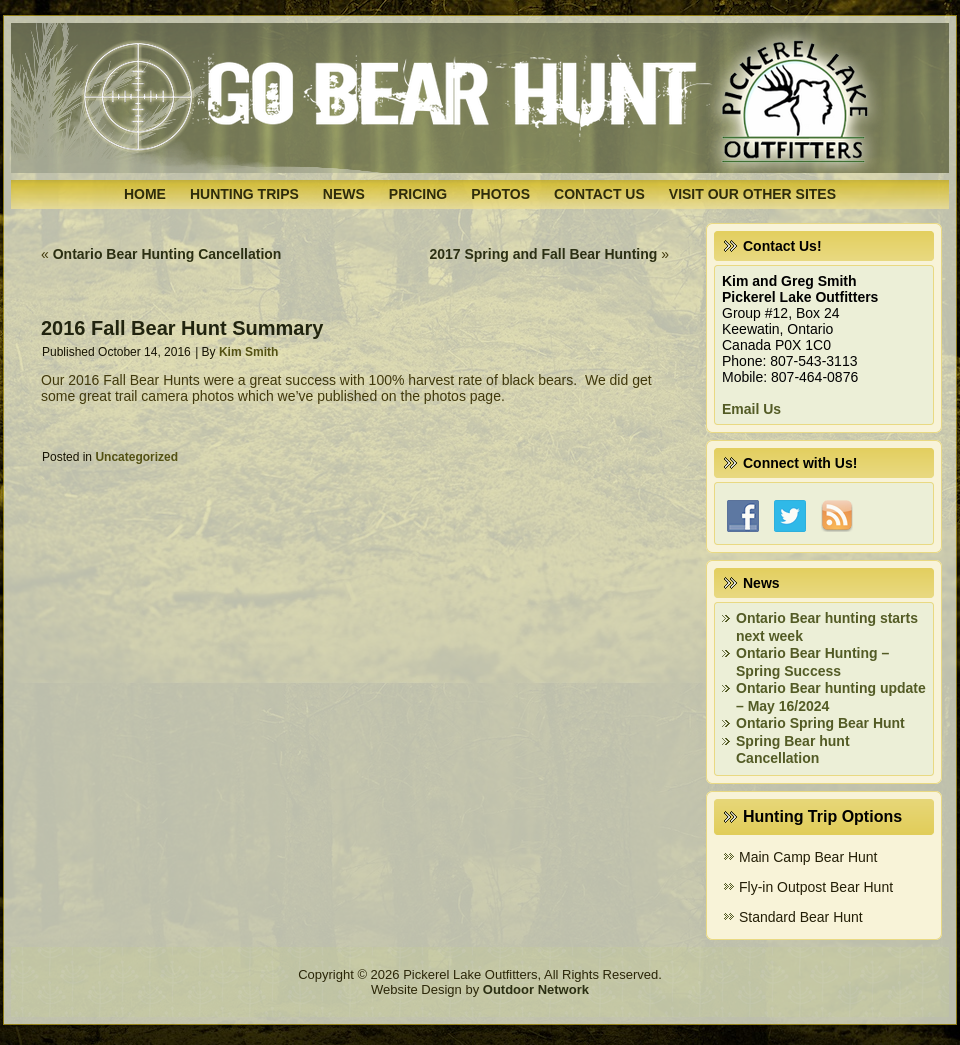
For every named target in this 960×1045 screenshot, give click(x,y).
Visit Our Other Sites (752, 194)
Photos (500, 194)
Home (145, 194)
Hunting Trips (244, 194)
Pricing (418, 194)
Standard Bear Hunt (801, 917)
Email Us (751, 409)
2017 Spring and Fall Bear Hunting (543, 254)
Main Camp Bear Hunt (808, 857)
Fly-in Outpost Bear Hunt (816, 887)
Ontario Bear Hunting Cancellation (167, 254)
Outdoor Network (536, 989)
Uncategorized (136, 457)
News (344, 194)
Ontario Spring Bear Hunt (820, 723)
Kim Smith (248, 352)
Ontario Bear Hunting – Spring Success (812, 662)
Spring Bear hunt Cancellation (793, 750)
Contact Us (599, 194)
